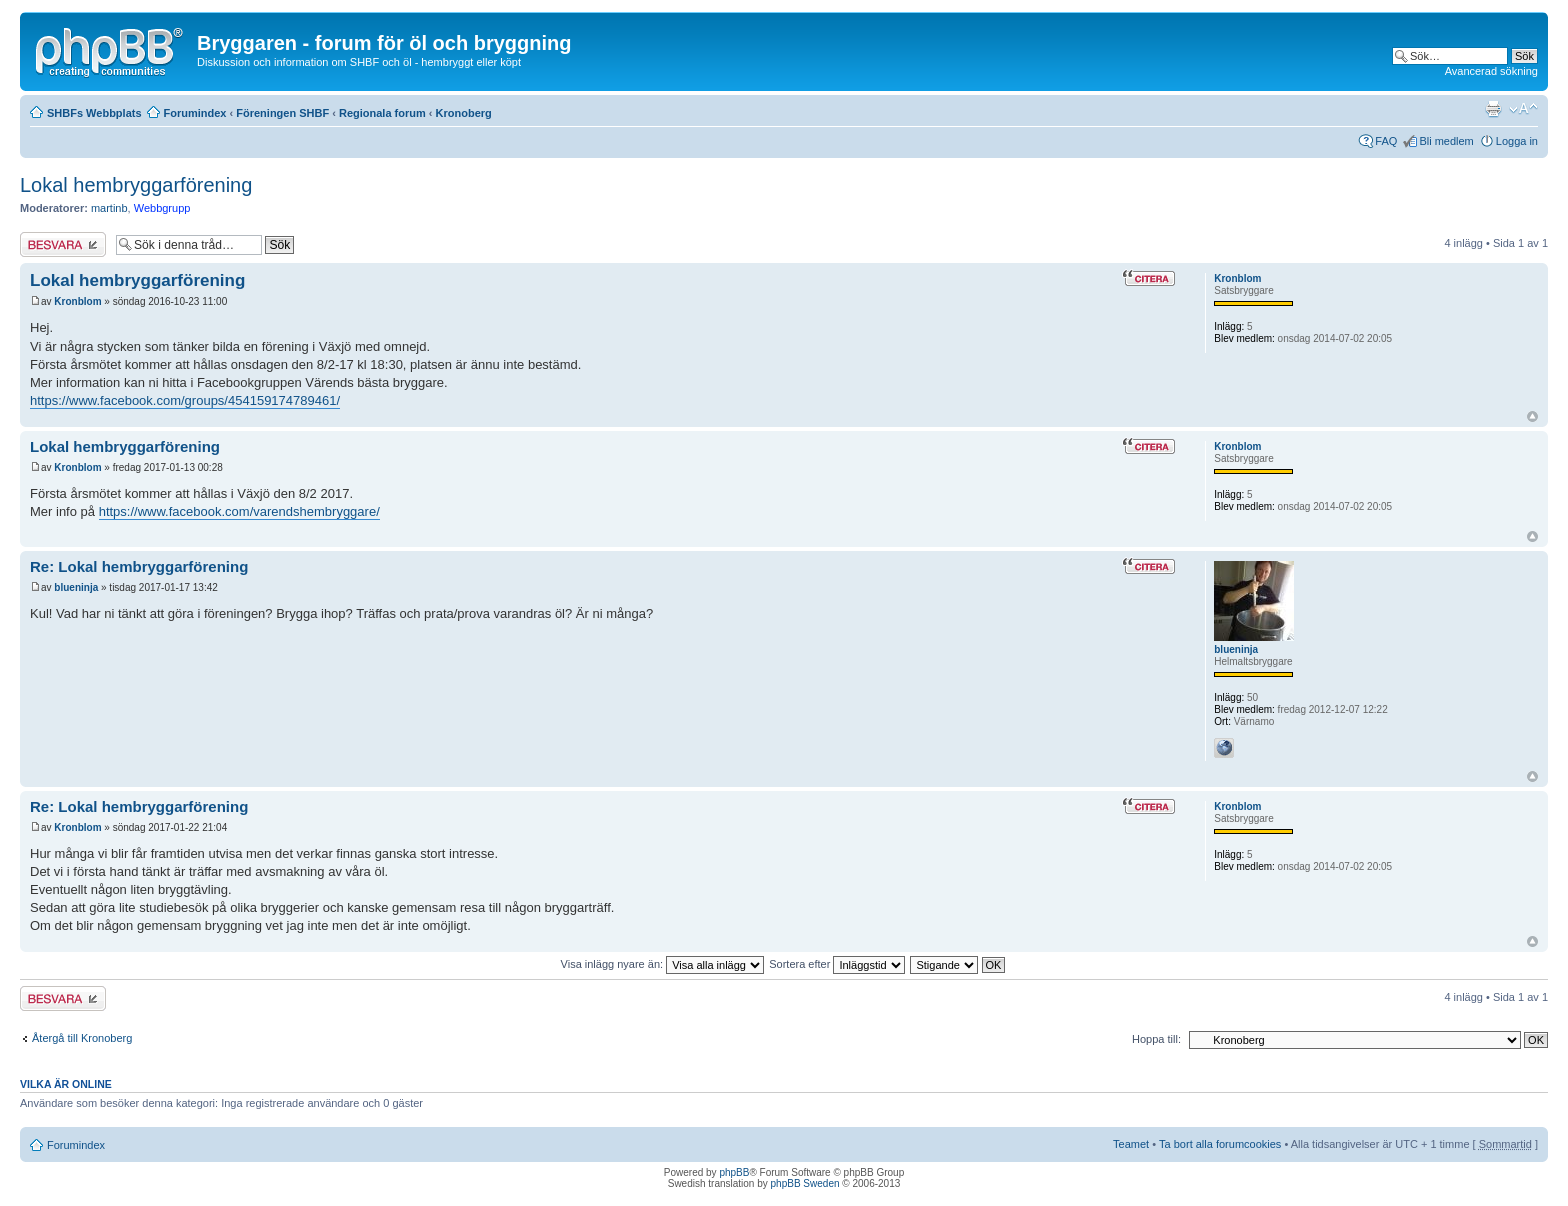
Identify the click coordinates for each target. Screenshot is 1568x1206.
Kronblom (77, 301)
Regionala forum (382, 113)
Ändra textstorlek (1523, 109)
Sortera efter (837, 964)
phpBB (734, 1172)
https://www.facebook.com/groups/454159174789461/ (185, 400)
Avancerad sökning (1491, 71)
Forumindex (195, 113)
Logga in (1517, 141)
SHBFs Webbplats (94, 113)
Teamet (1131, 1144)
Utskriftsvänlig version (1493, 109)
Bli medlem (1446, 141)
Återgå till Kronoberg (82, 1038)
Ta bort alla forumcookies (1220, 1144)
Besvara (63, 244)
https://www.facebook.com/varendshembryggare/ (239, 511)
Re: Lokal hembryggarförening (139, 566)
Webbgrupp (162, 208)
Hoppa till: (1156, 1039)
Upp (1532, 416)
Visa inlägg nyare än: (663, 964)
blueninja (76, 587)
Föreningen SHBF (282, 113)
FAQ (1386, 141)
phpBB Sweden (805, 1183)
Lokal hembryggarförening (136, 185)
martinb (109, 208)
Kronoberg (464, 113)
